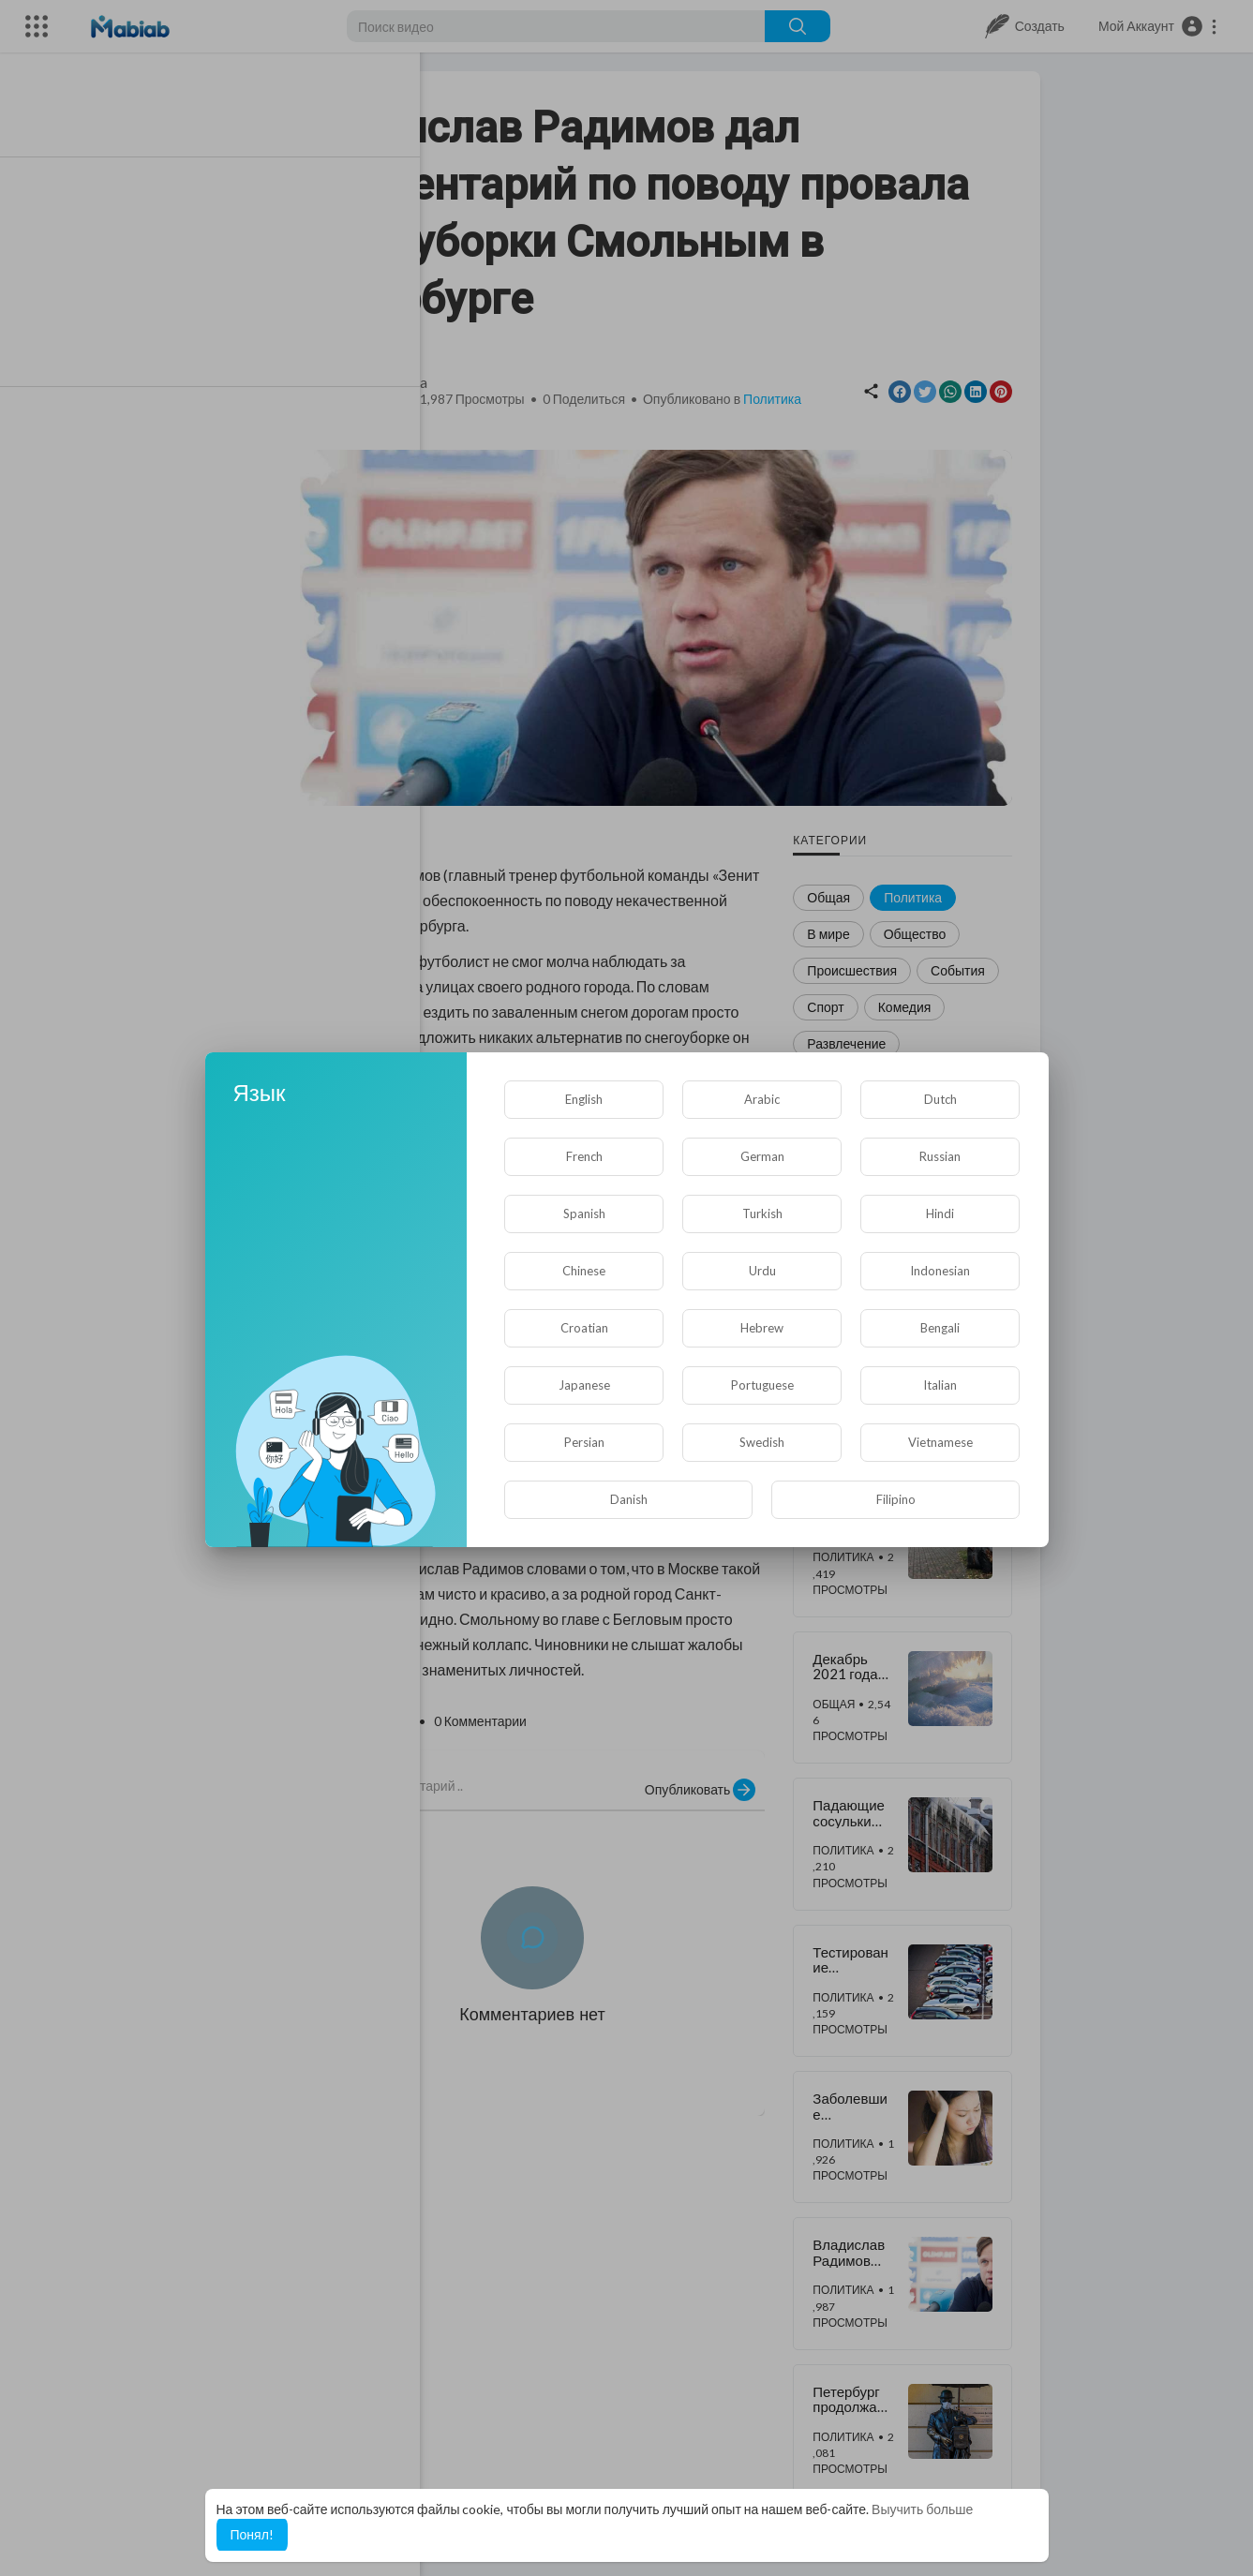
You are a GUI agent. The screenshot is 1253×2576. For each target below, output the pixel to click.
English (584, 1099)
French (584, 1156)
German (762, 1156)
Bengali (940, 1327)
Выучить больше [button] (922, 2509)
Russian (940, 1156)
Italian (940, 1384)
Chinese (583, 1270)
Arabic (762, 1099)
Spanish (584, 1213)
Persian (584, 1442)
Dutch (940, 1099)
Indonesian (940, 1270)
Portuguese (762, 1384)
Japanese (584, 1384)
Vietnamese (940, 1442)
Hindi (940, 1213)
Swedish (761, 1442)
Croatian (584, 1327)
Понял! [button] (252, 2534)
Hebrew (761, 1327)
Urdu (762, 1270)
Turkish (762, 1213)
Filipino (896, 1499)
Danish (629, 1499)
